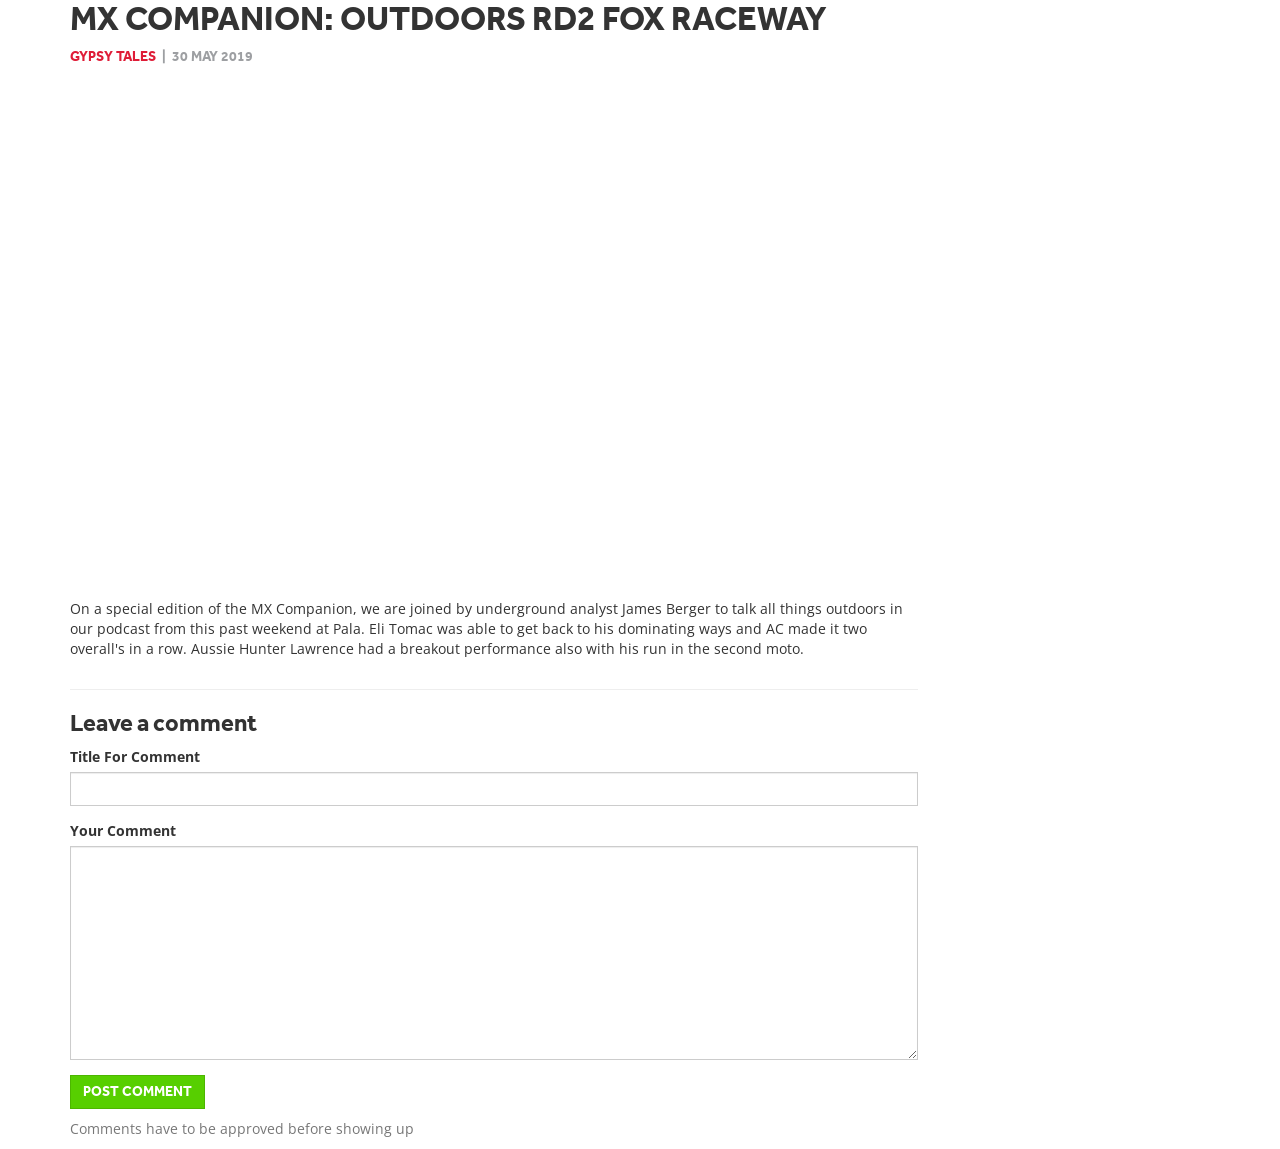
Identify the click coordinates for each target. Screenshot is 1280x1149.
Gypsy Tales (113, 56)
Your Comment (123, 830)
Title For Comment (135, 756)
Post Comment (137, 1091)
